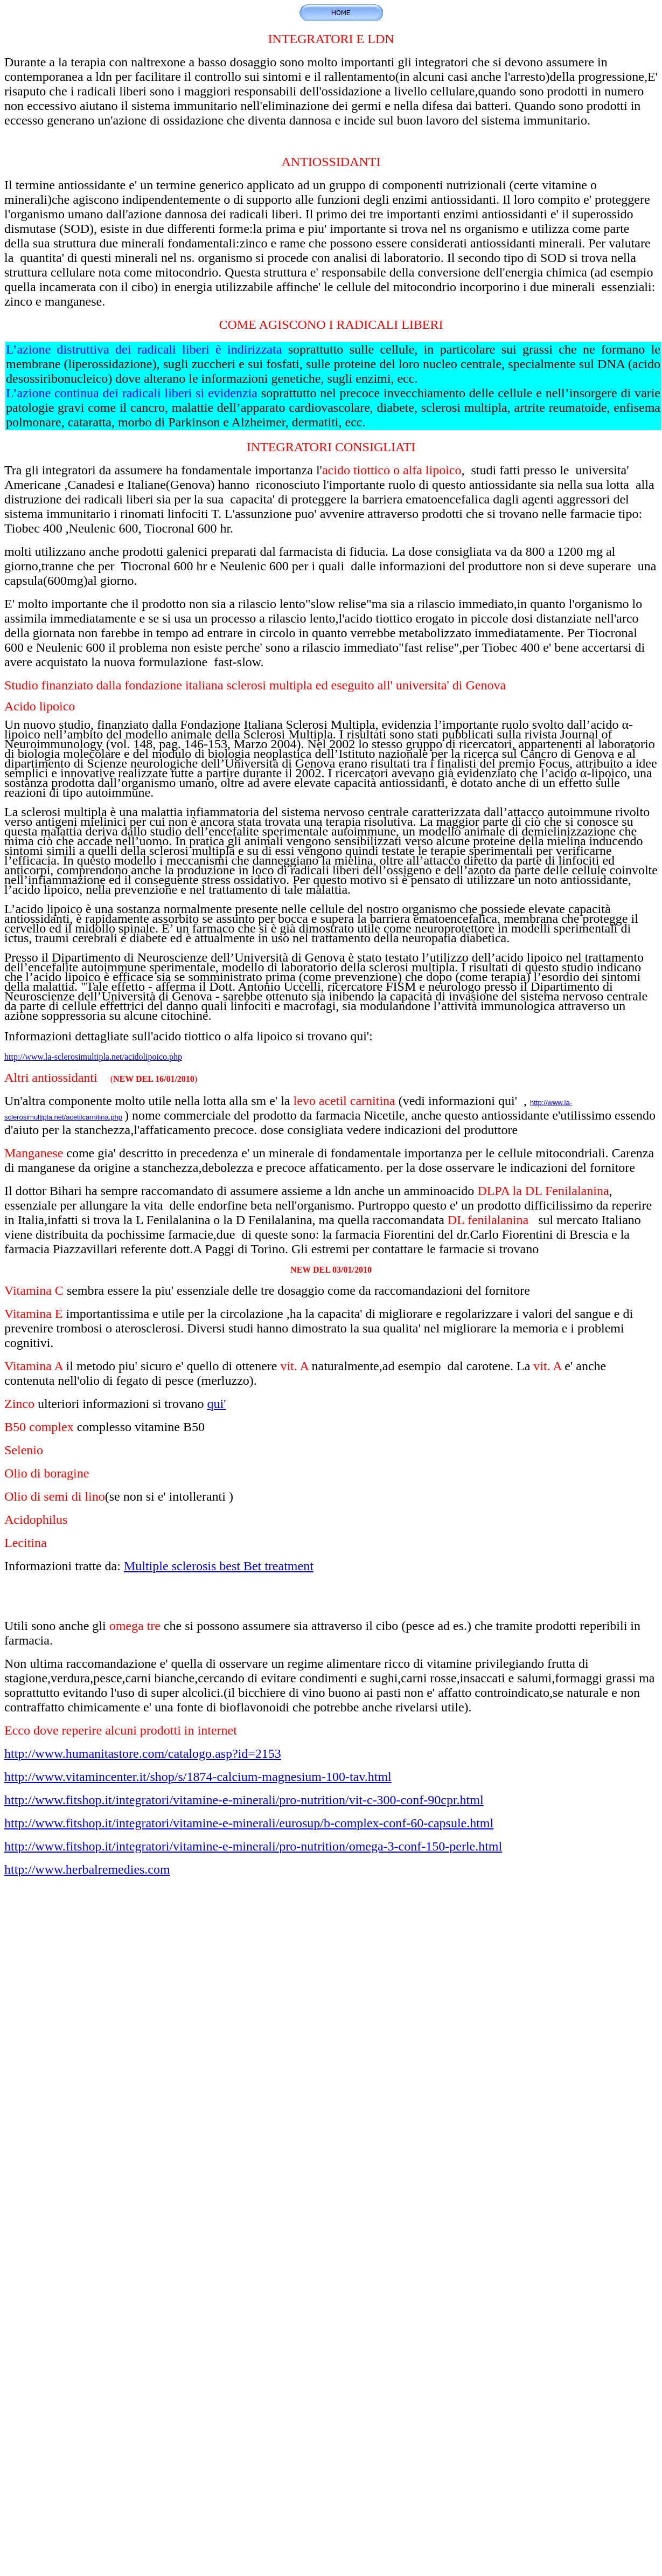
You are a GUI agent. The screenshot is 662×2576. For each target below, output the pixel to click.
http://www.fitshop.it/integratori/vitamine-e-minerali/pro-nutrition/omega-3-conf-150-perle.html (253, 1846)
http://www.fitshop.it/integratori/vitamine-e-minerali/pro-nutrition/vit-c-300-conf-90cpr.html (244, 1800)
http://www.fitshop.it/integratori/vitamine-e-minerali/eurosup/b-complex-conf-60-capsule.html (248, 1823)
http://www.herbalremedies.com (87, 1869)
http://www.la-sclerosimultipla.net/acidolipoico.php (93, 1056)
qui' (216, 1404)
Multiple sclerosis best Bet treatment (218, 1566)
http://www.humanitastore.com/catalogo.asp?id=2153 (142, 1753)
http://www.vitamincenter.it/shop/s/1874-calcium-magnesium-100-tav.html (198, 1777)
